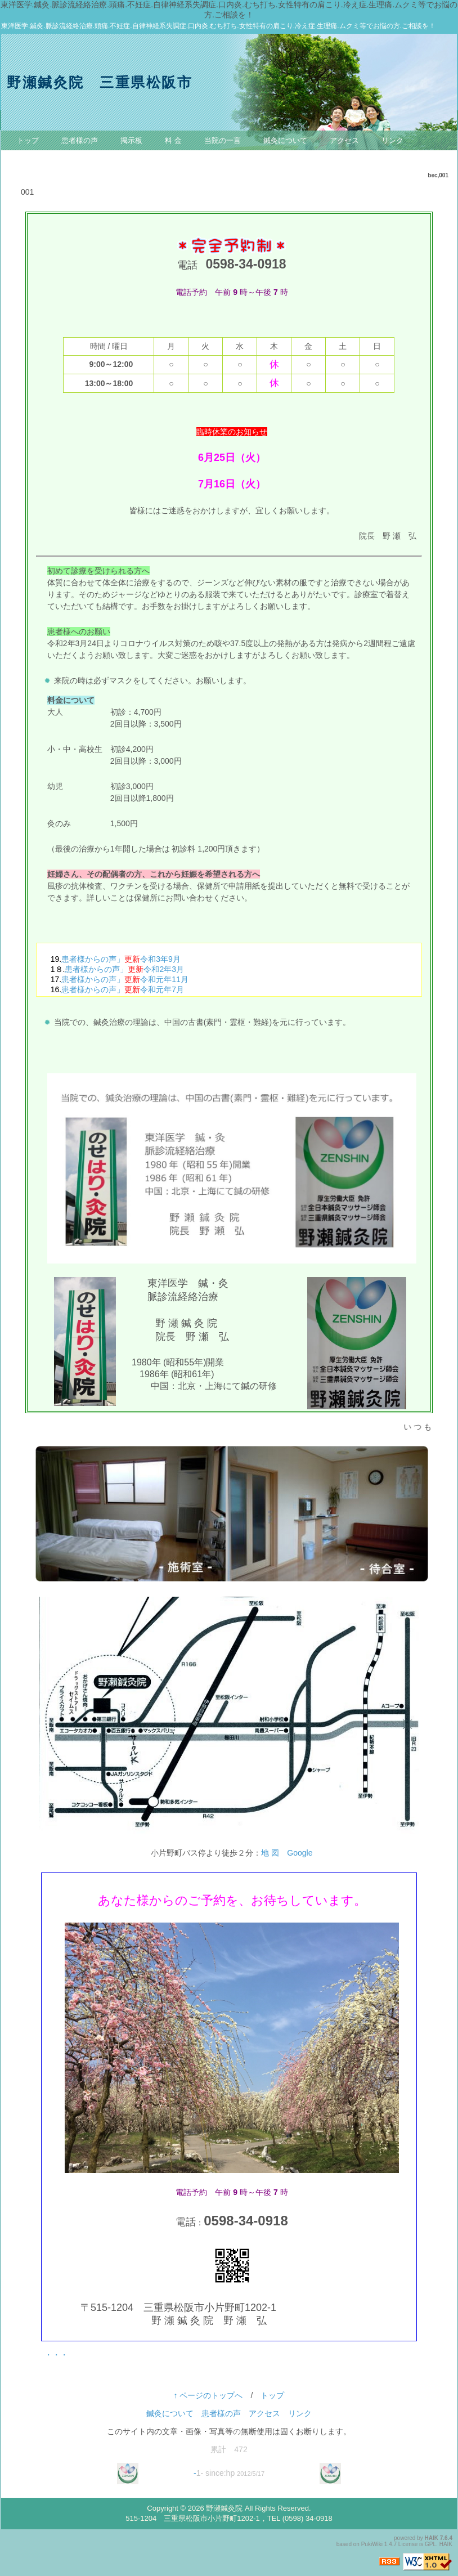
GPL (430, 2544)
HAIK (431, 2538)
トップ (28, 140)
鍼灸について (285, 140)
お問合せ (31, 159)
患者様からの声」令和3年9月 (121, 959)
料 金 (173, 140)
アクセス (344, 140)
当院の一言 (222, 140)
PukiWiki (372, 2544)
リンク (392, 140)
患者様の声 (79, 140)
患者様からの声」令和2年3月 (124, 969)
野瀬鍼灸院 (224, 2508)
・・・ (56, 2354)
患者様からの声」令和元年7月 (122, 989)
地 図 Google (286, 1852)
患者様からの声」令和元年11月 (124, 979)
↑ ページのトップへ (208, 2395)
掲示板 (131, 140)
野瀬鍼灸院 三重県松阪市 (99, 82)
